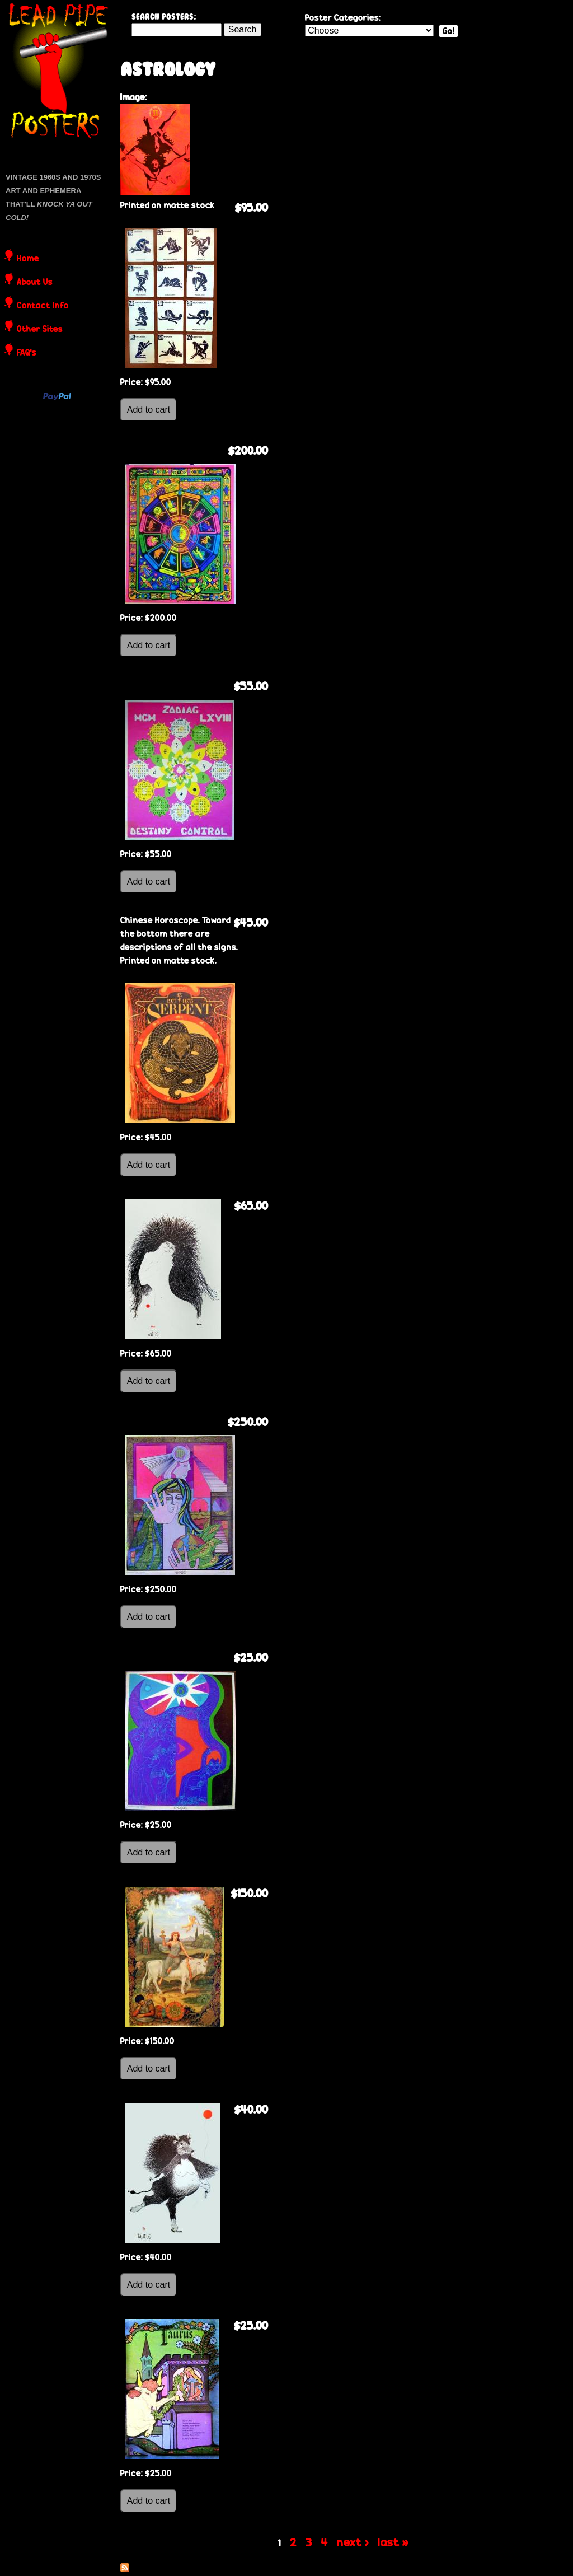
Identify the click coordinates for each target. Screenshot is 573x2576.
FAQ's (26, 353)
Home (28, 259)
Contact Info (43, 306)
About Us (35, 283)
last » (393, 2542)
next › (353, 2542)
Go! (448, 31)
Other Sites (40, 330)
